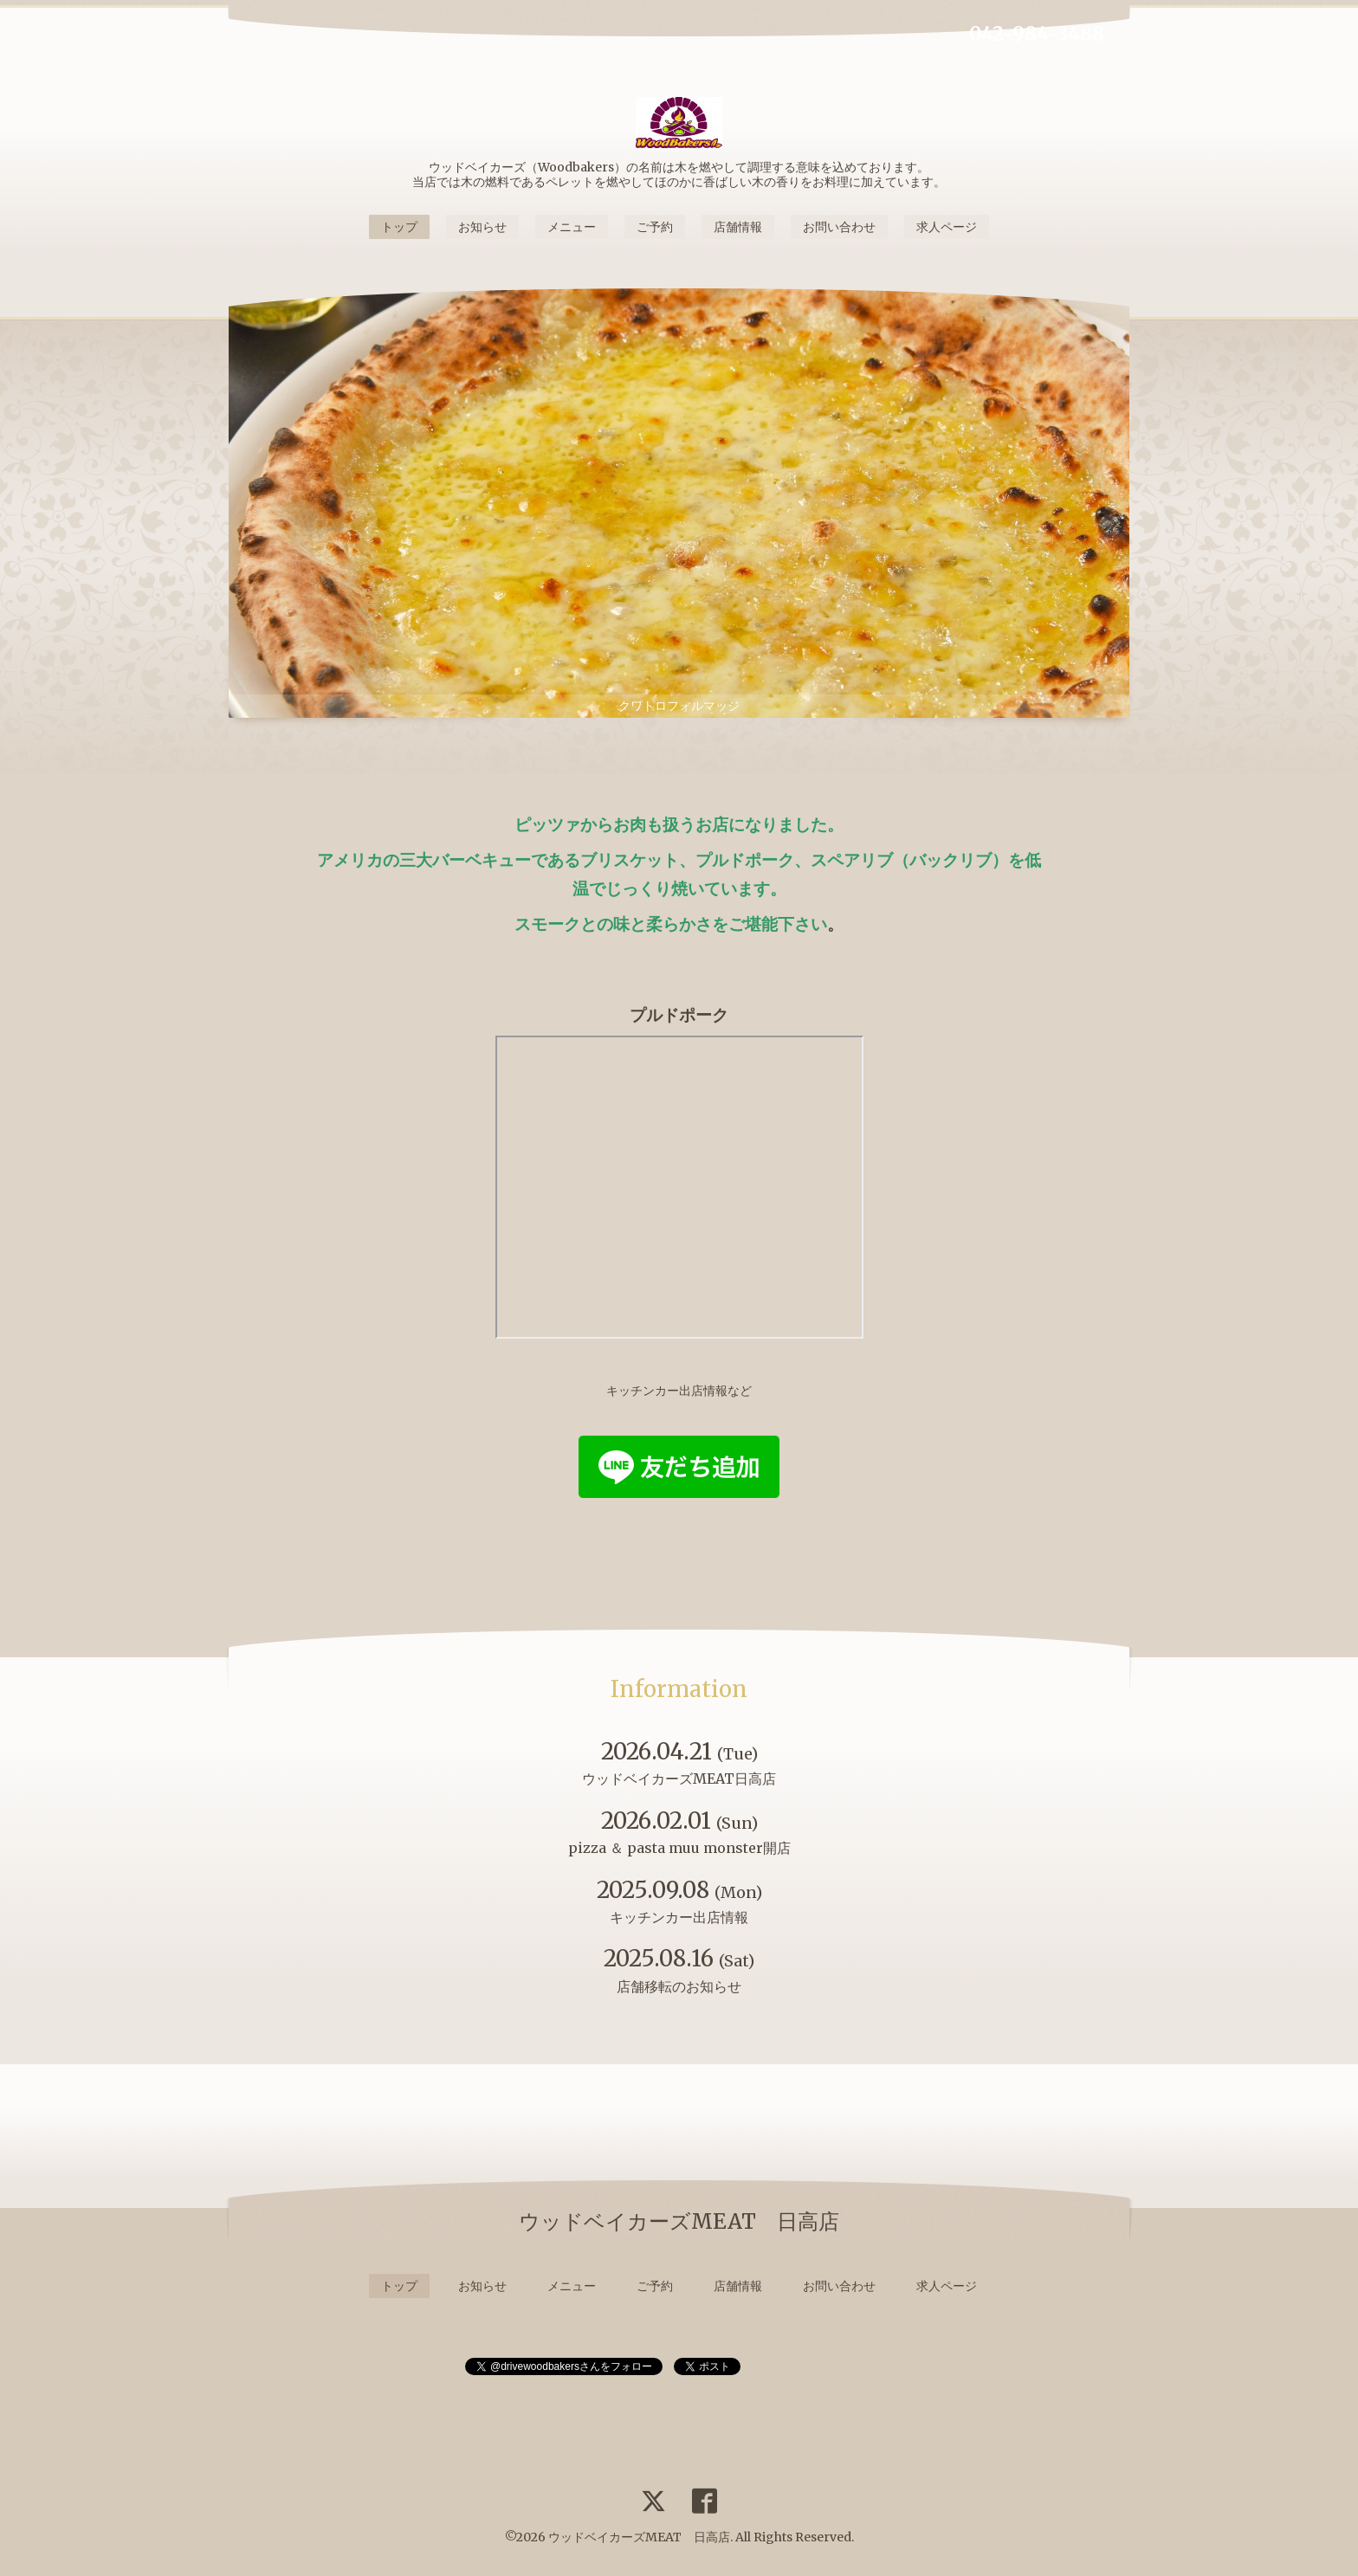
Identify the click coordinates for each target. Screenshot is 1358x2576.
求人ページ (946, 227)
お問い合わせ (839, 227)
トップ (399, 227)
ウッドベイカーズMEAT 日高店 (639, 2537)
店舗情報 (738, 227)
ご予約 (655, 227)
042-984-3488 (1036, 34)
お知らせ (482, 227)
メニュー (571, 227)
